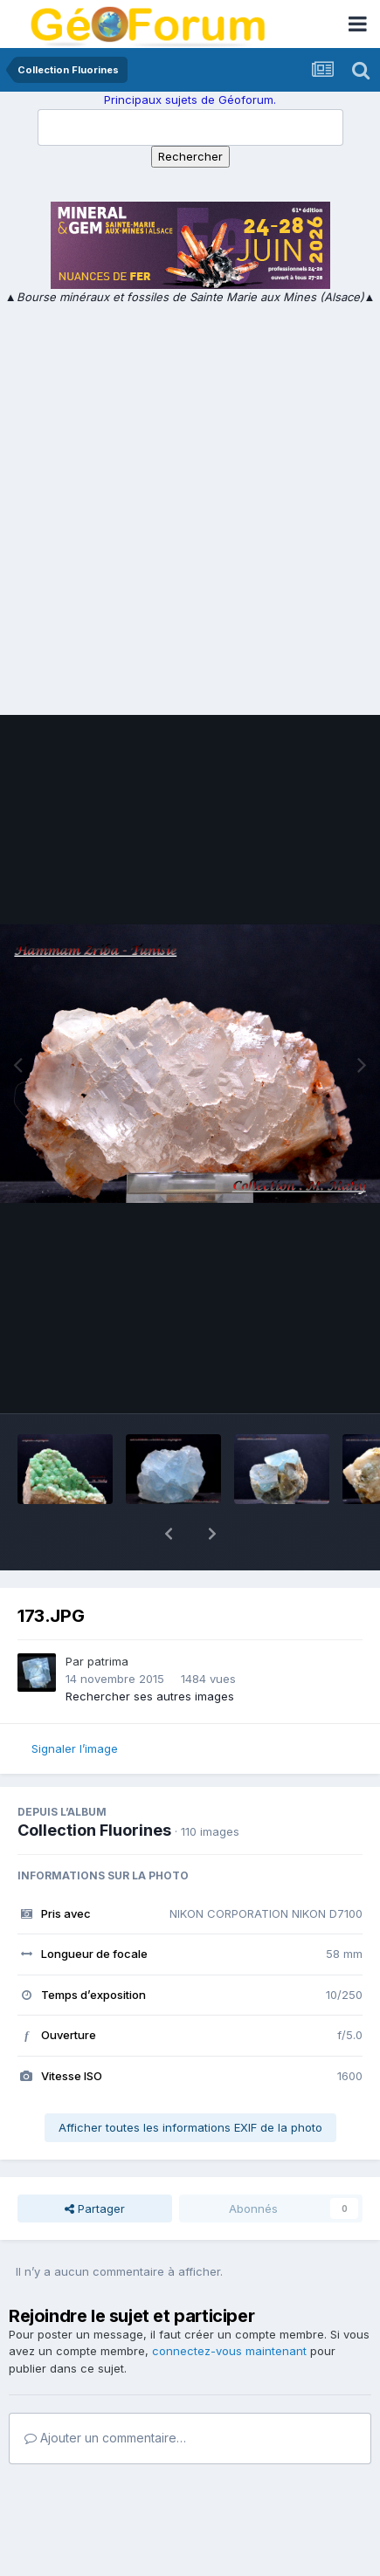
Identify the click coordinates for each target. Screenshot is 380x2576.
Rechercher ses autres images (150, 1651)
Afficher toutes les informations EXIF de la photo (190, 2082)
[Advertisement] (190, 505)
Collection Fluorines (94, 1785)
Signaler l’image (74, 1703)
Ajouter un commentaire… (105, 2392)
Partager (95, 2163)
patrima (107, 1616)
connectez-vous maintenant (229, 2305)
